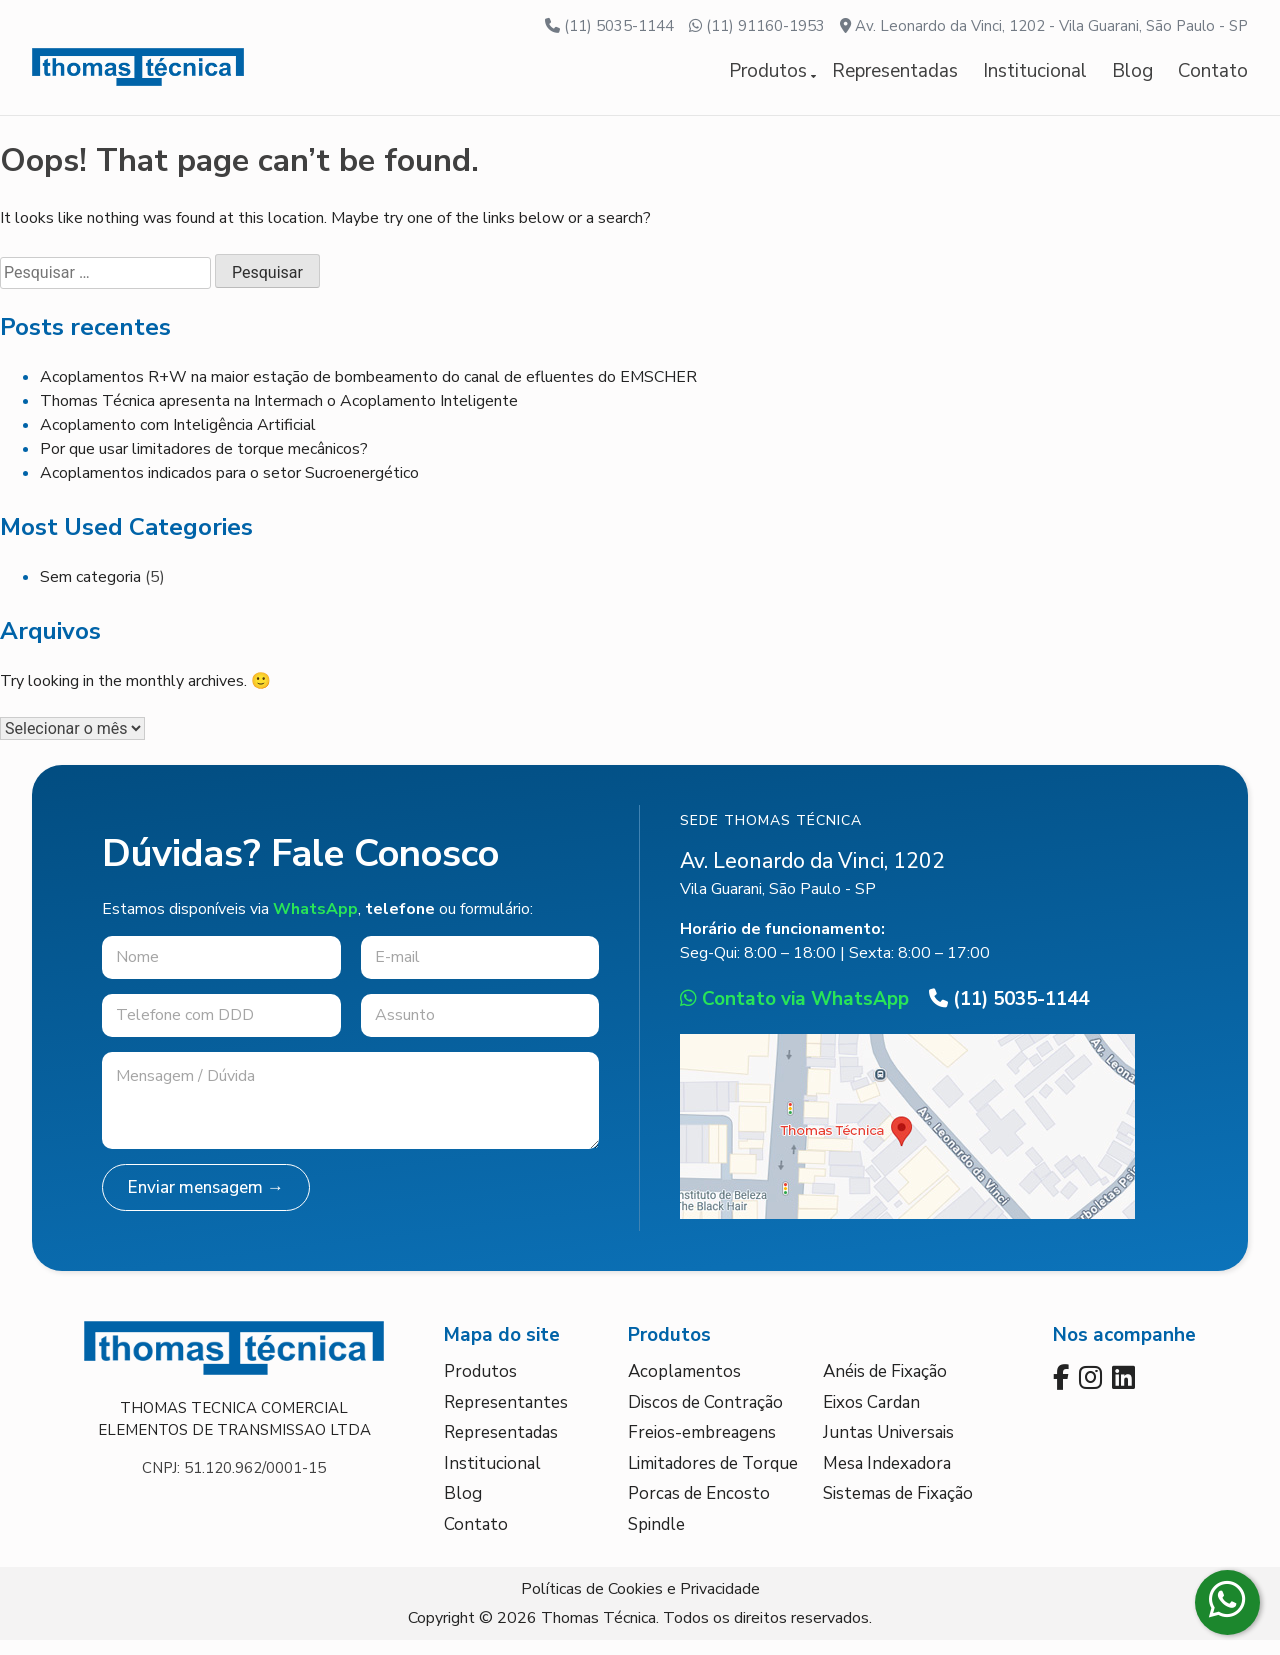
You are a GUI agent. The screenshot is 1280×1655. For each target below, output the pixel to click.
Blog (1132, 78)
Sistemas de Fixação (898, 1508)
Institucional (1035, 78)
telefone (400, 923)
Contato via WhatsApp (794, 1014)
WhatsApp (315, 923)
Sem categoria (90, 591)
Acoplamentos (684, 1386)
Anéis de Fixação (885, 1386)
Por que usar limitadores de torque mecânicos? (204, 463)
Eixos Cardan (871, 1416)
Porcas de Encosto (699, 1508)
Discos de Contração (705, 1416)
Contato (1213, 78)
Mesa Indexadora (887, 1477)
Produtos (768, 78)
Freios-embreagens (702, 1447)
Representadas (895, 78)
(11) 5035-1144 (609, 26)
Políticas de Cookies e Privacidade (640, 1604)
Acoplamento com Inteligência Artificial (178, 439)
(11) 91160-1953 (757, 26)
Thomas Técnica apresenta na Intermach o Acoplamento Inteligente (279, 415)
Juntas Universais (888, 1447)
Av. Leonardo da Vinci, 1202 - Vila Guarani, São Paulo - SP (1044, 26)
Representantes (506, 1416)
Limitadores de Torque (713, 1477)
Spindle (656, 1538)
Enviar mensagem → (206, 1201)
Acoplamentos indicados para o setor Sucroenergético (229, 487)
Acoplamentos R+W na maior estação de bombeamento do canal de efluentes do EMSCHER (368, 391)
